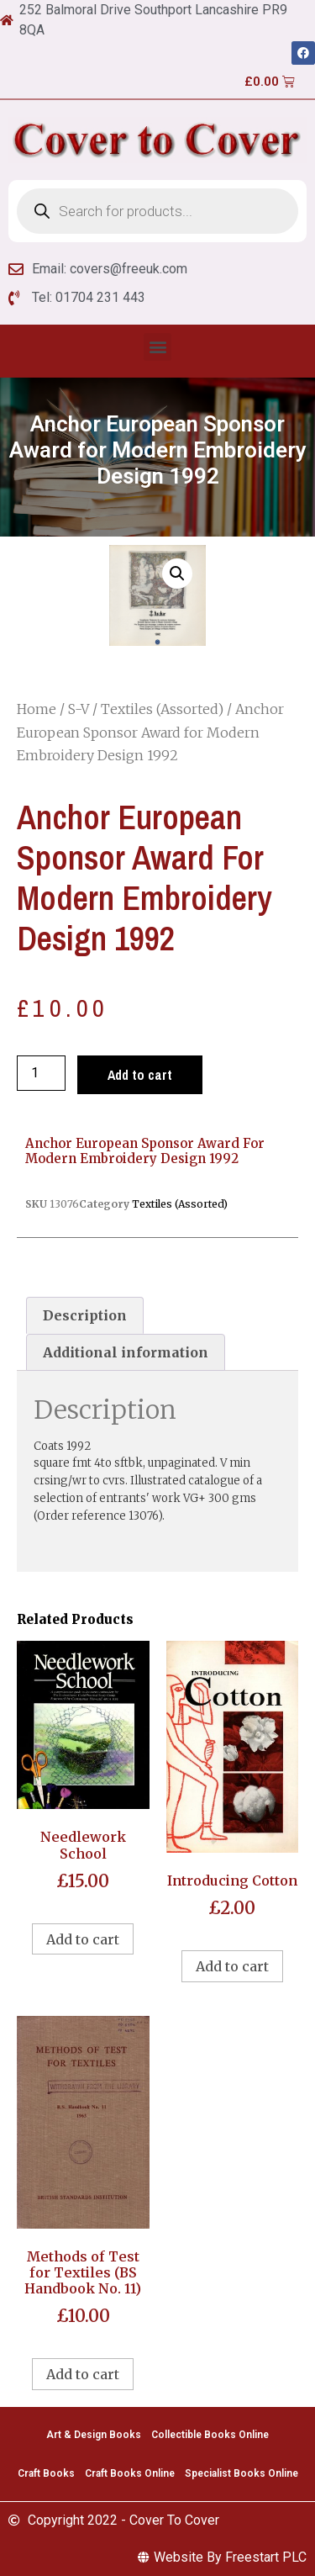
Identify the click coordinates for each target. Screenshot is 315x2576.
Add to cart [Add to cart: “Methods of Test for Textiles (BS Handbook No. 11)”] (82, 2374)
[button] (157, 347)
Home (36, 709)
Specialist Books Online (241, 2473)
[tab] (85, 1315)
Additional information (125, 1352)
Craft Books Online (130, 2473)
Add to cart (140, 1075)
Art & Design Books (93, 2435)
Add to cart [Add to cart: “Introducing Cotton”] (232, 1966)
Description (85, 1315)
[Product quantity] (41, 1073)
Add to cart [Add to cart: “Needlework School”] (82, 1939)
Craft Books (46, 2473)
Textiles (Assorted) (162, 709)
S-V (78, 709)
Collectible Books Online (210, 2435)
